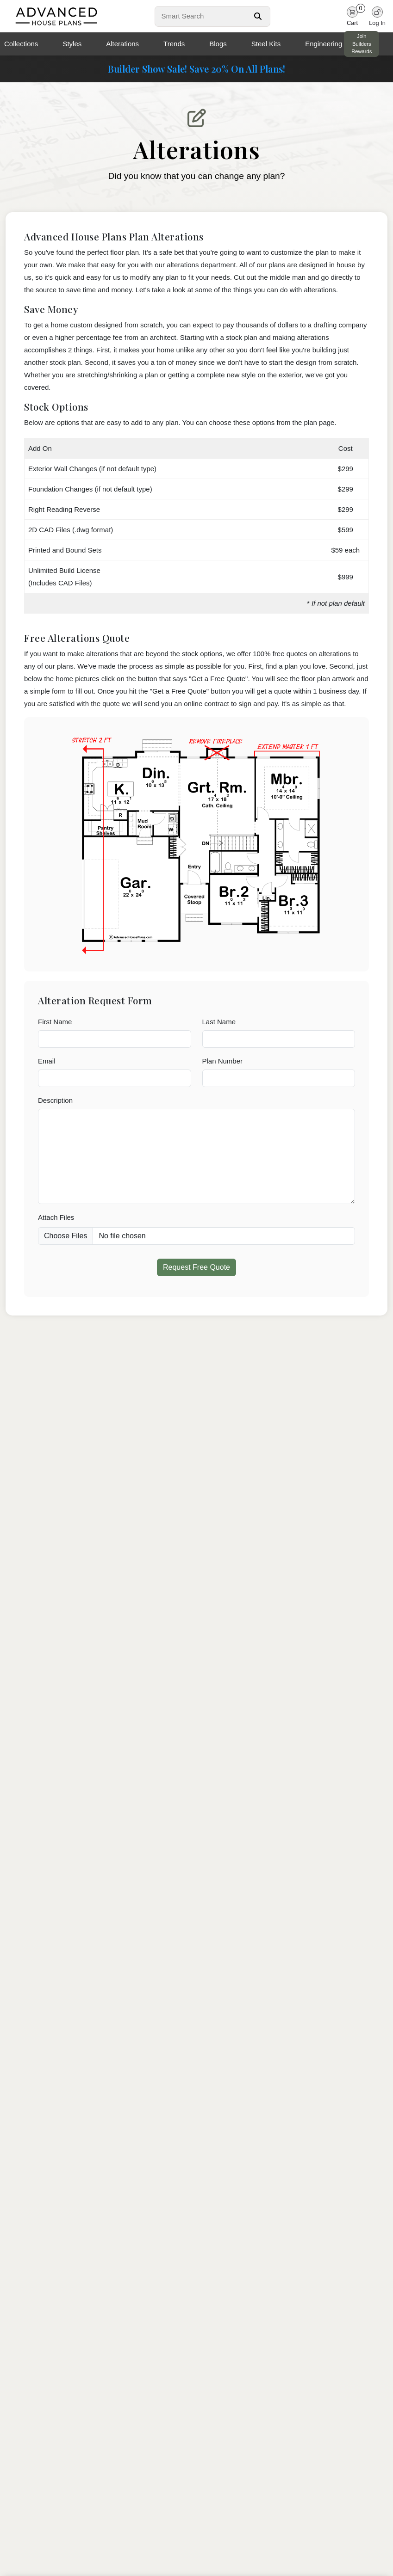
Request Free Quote (196, 1267)
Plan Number (222, 1061)
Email (47, 1061)
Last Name (219, 1022)
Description (55, 1100)
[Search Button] (257, 16)
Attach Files (56, 1217)
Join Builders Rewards (361, 44)
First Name (55, 1022)
